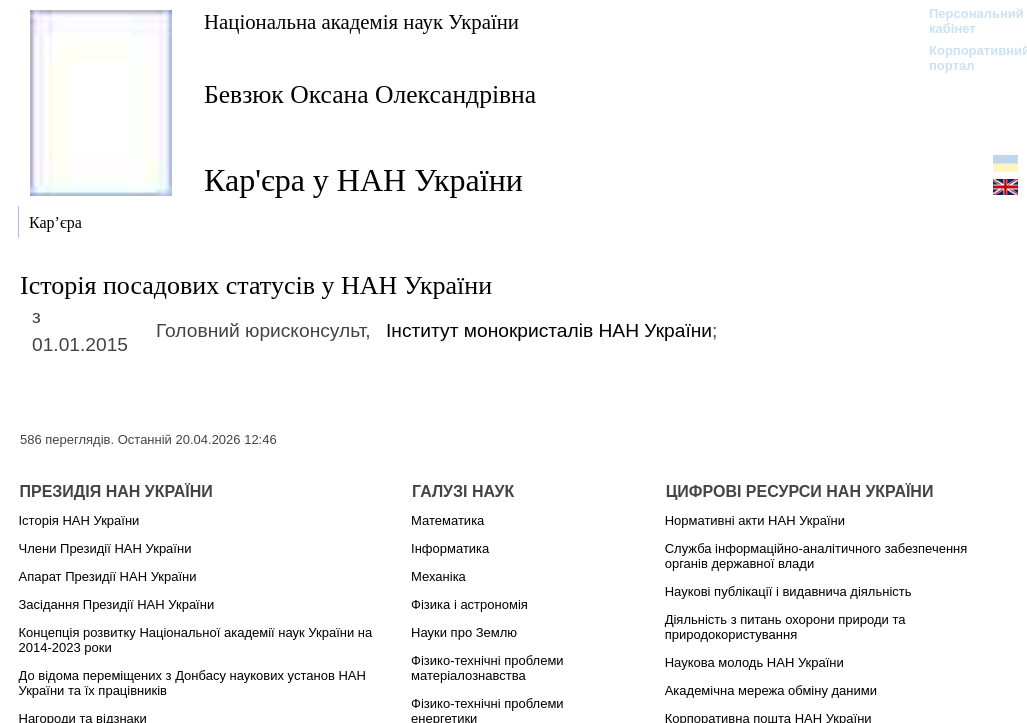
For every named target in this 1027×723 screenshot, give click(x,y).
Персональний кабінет (966, 21)
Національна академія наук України (361, 21)
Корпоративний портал (966, 58)
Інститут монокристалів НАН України (549, 330)
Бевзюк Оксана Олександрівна (370, 94)
